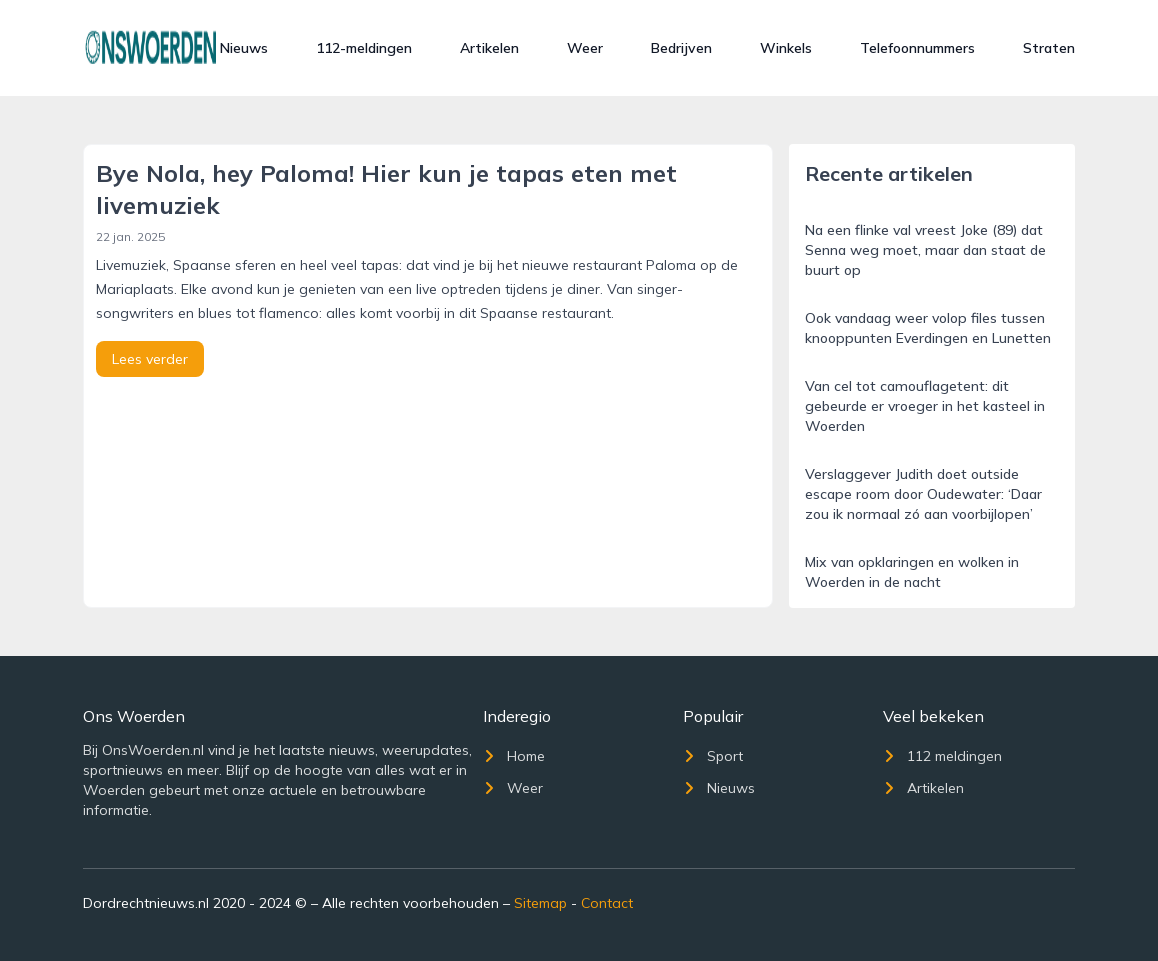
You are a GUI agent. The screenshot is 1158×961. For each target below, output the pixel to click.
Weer (585, 48)
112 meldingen (942, 756)
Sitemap (540, 903)
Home (514, 756)
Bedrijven (681, 48)
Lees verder (150, 359)
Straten (1049, 48)
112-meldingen (364, 48)
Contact (607, 903)
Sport (713, 756)
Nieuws (244, 48)
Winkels (786, 48)
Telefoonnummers (917, 48)
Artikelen (489, 48)
